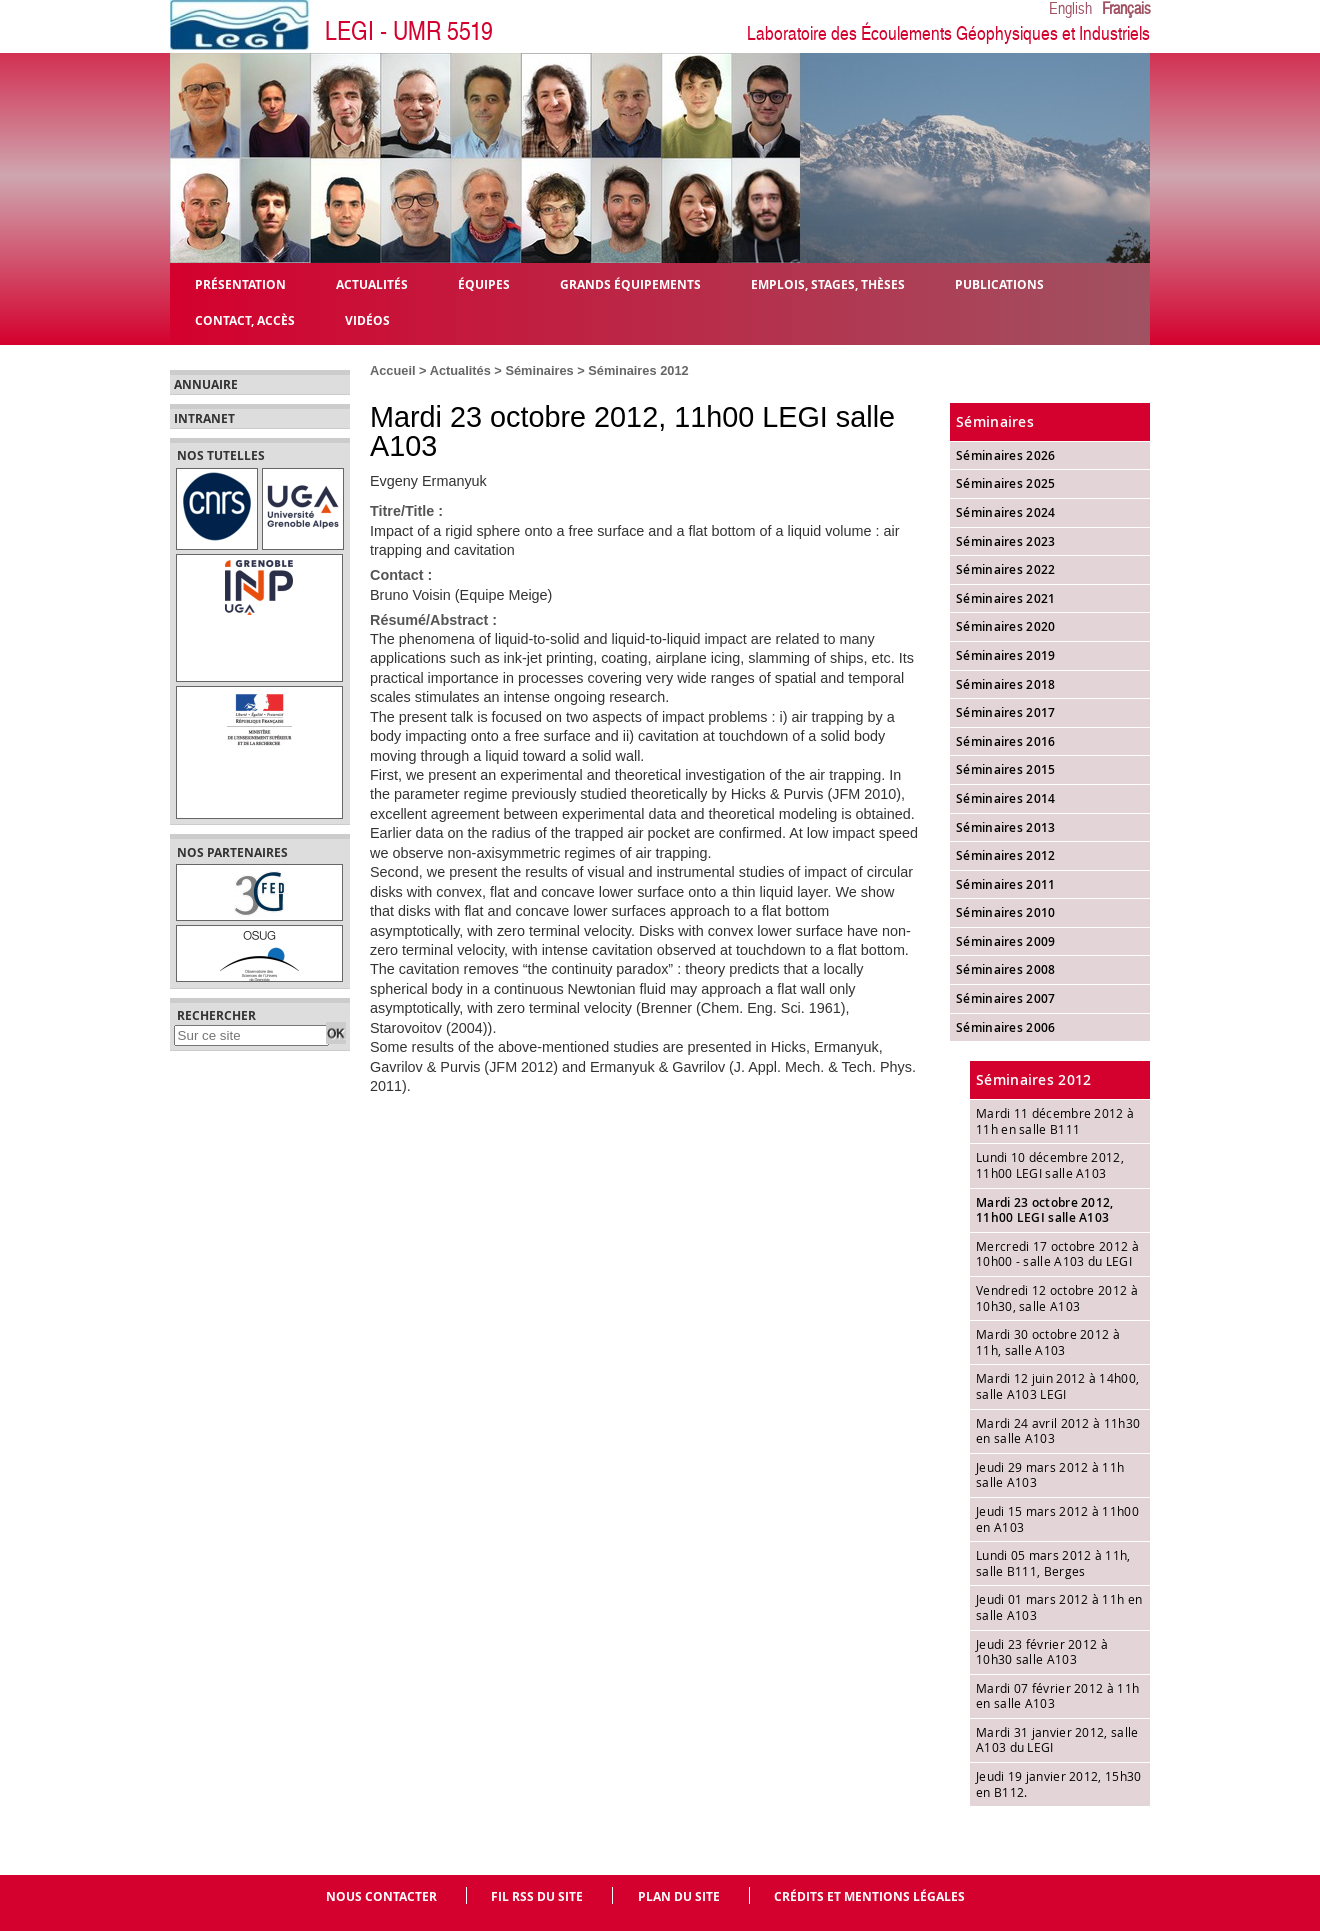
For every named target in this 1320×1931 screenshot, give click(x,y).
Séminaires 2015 (1006, 769)
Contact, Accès (245, 319)
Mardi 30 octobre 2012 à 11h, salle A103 (1048, 1342)
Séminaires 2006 (1006, 1027)
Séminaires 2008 (1006, 969)
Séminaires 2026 (1006, 455)
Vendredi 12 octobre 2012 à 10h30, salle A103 (1057, 1298)
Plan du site (679, 1896)
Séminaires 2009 (1006, 941)
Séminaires (539, 370)
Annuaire (206, 385)
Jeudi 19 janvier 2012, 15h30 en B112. (1058, 1784)
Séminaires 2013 (1006, 827)
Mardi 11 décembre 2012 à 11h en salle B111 (1055, 1121)
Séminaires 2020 (1006, 626)
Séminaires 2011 (1006, 884)
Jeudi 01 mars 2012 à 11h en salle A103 (1059, 1607)
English (1070, 9)
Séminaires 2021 (1006, 598)
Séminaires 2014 (1006, 798)
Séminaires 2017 (1006, 712)
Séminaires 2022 (1006, 569)
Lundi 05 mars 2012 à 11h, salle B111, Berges (1053, 1563)
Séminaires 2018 (1006, 684)
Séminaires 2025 (1006, 483)
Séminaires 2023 (1006, 541)
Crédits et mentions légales (869, 1896)
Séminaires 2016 (1006, 741)
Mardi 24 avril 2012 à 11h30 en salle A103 (1058, 1431)
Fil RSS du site (537, 1896)
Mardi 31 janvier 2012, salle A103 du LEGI (1057, 1740)
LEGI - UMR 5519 (409, 31)
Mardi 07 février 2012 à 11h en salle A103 (1057, 1696)
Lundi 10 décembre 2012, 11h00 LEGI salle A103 (1050, 1165)
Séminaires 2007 (1006, 998)
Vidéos (367, 319)
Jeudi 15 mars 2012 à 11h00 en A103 (1057, 1519)
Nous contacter (381, 1896)
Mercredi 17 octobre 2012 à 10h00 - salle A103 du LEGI (1057, 1254)
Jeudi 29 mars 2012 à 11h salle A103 (1050, 1475)
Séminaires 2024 (1006, 512)
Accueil (393, 370)
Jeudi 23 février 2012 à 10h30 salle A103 (1042, 1652)
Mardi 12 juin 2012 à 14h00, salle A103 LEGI (1057, 1386)
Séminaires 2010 (1006, 912)
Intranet (204, 419)
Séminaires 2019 (1006, 655)
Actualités (460, 370)
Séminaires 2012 (638, 370)
